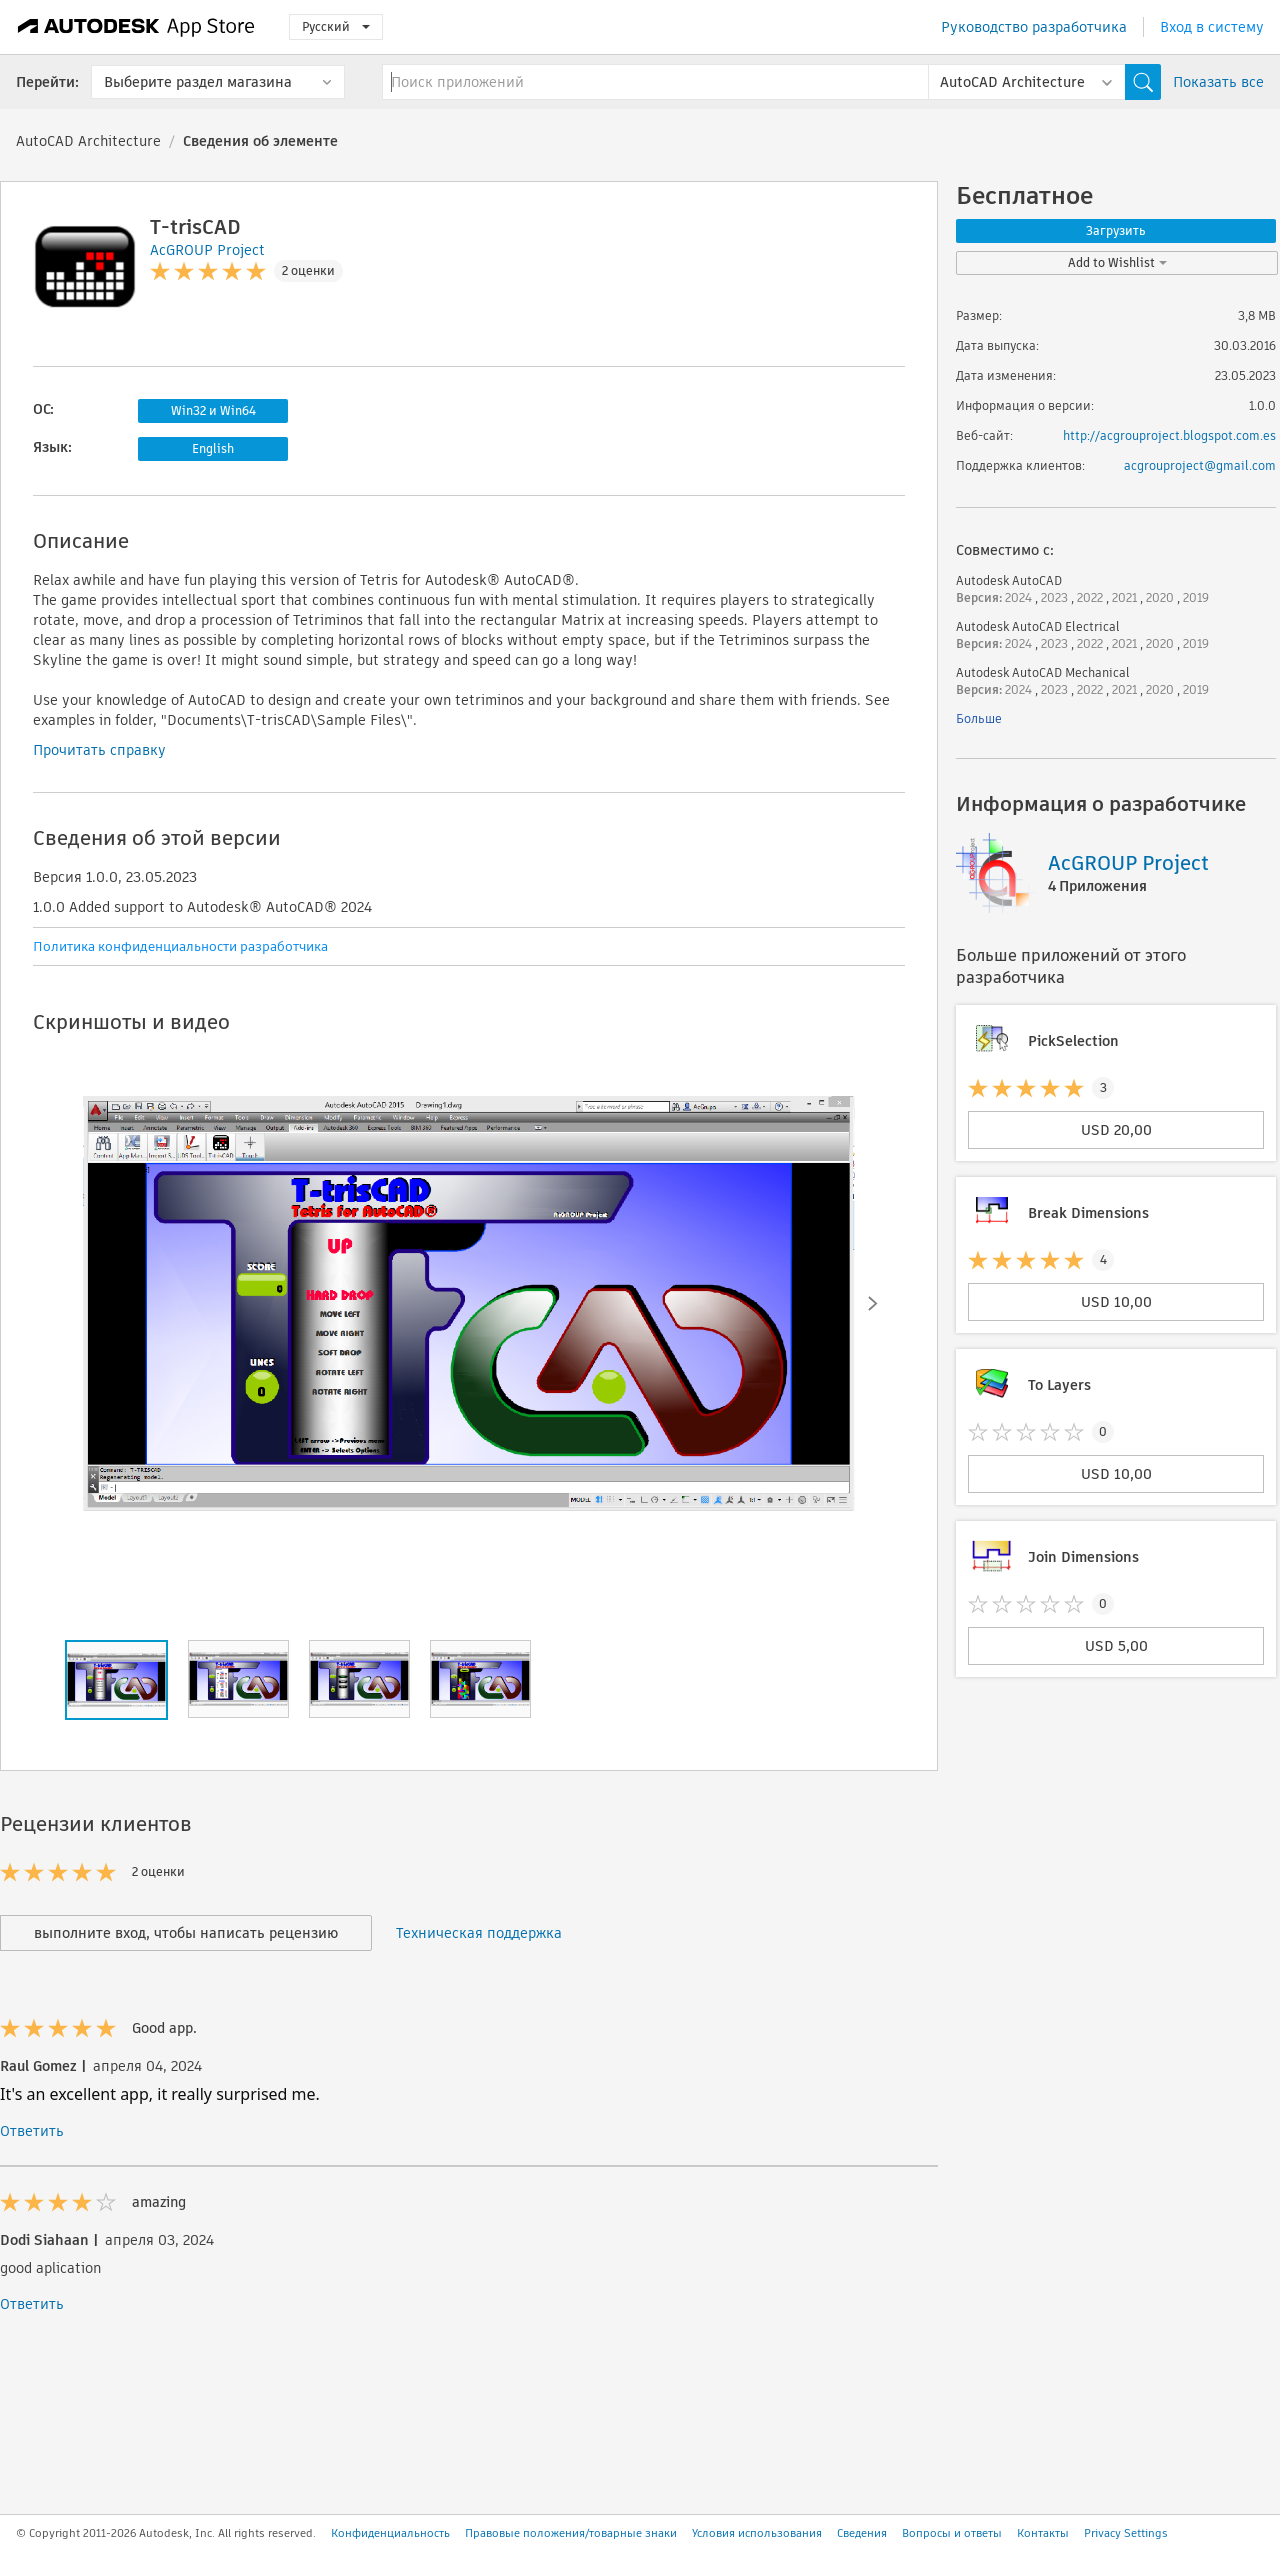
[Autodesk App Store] (136, 27)
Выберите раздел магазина (198, 82)
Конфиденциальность (390, 2533)
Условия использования (757, 2533)
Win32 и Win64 (213, 410)
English (213, 448)
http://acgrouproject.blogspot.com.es (1169, 435)
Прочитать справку (99, 750)
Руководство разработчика (1034, 27)
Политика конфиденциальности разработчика (180, 946)
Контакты (1043, 2533)
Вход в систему (1212, 27)
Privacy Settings (1126, 2533)
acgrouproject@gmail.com (1200, 465)
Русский (336, 26)
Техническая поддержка (479, 1933)
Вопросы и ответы (952, 2533)
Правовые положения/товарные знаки (571, 2533)
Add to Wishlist (1117, 262)
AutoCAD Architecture (88, 141)
